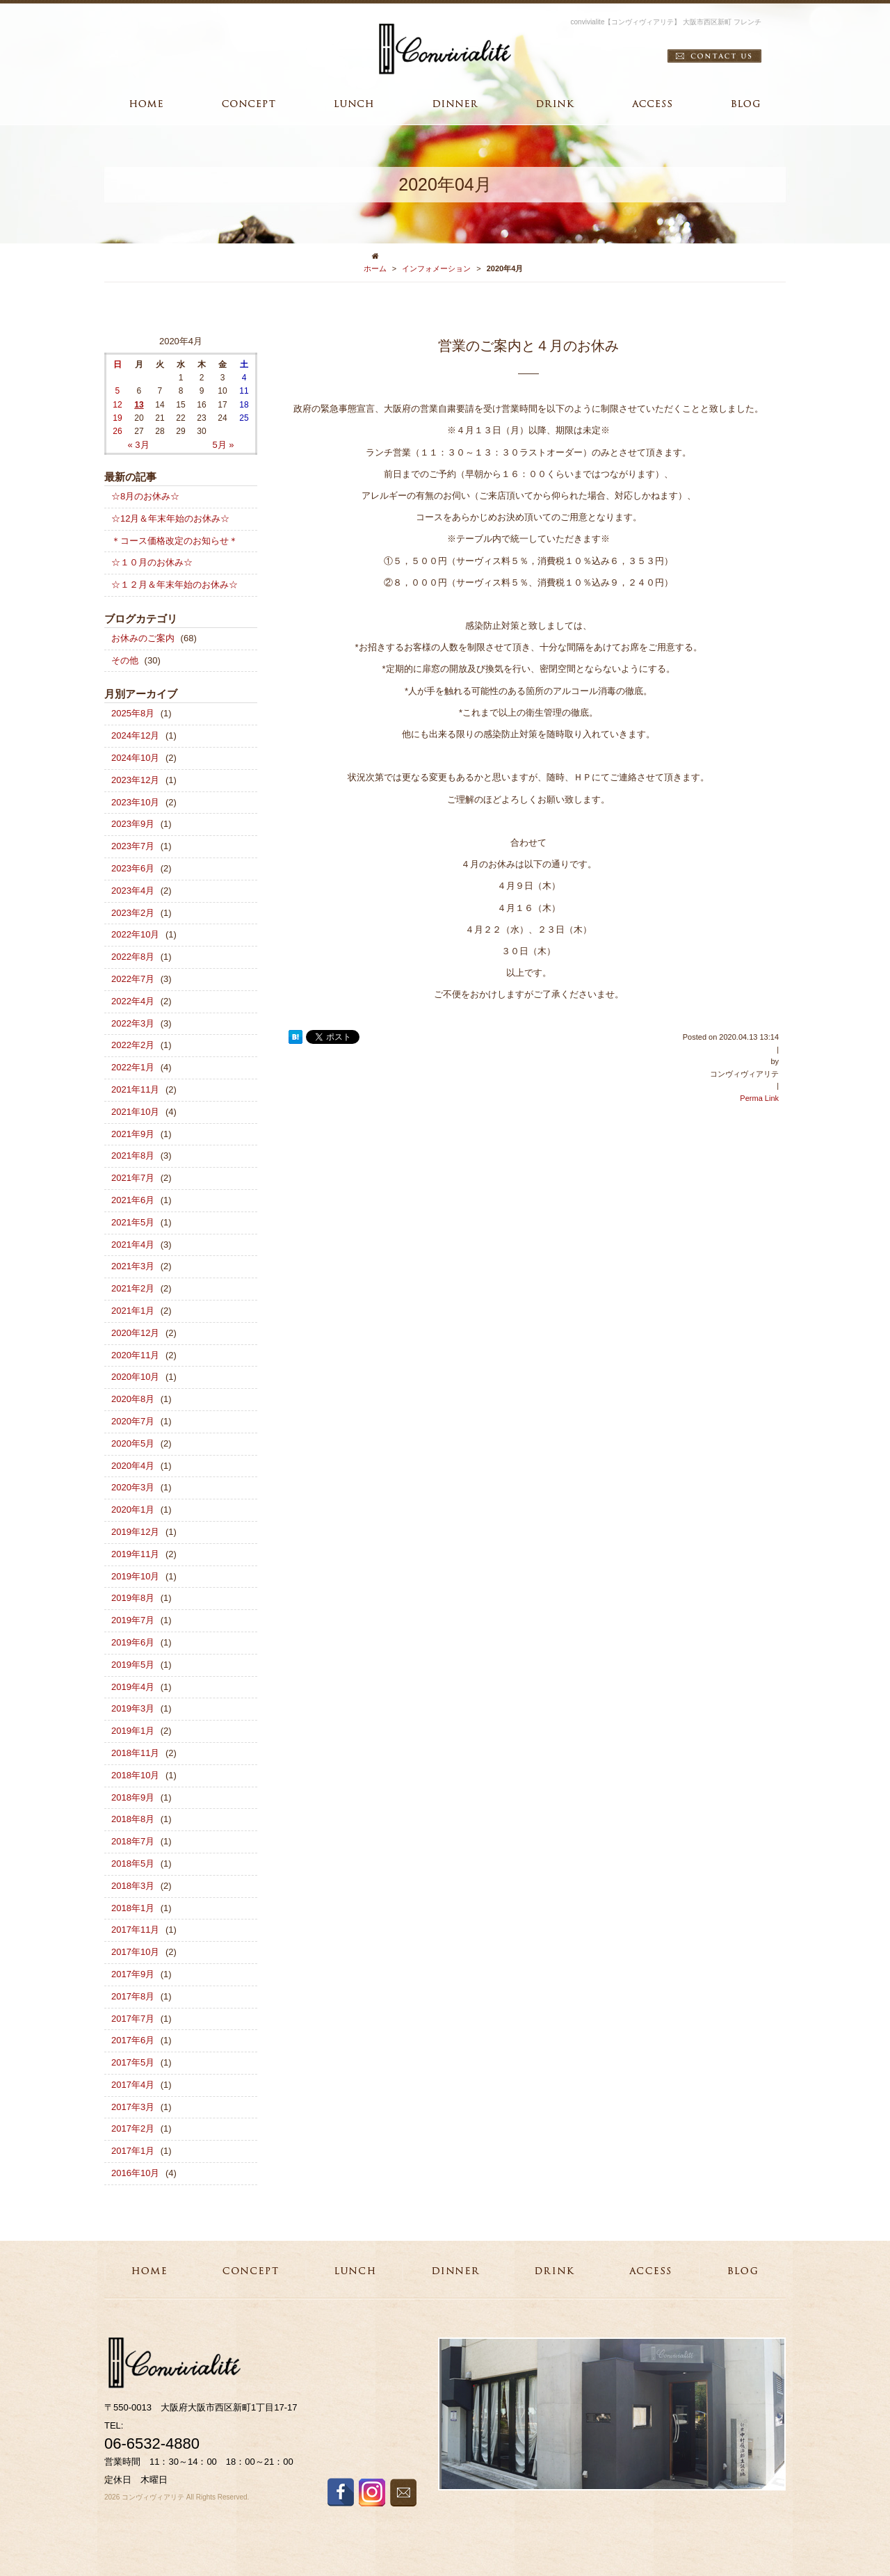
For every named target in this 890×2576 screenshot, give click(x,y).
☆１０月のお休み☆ (152, 562)
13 (138, 405)
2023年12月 (135, 780)
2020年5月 (132, 1443)
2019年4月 (132, 1687)
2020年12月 (135, 1333)
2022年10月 (135, 934)
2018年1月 (132, 1908)
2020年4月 (132, 1465)
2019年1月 (132, 1730)
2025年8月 (132, 713)
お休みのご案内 (143, 638)
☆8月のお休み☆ (145, 496)
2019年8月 (132, 1598)
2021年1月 (132, 1310)
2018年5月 (132, 1863)
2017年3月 (132, 2107)
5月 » (223, 445)
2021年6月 (132, 1200)
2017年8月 (132, 1996)
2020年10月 (135, 1376)
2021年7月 (132, 1178)
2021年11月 (135, 1089)
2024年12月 (135, 735)
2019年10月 (135, 1576)
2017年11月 (135, 1929)
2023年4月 (132, 890)
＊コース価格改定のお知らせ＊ (174, 541)
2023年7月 (132, 846)
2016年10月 (135, 2173)
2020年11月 (135, 1355)
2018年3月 (132, 1886)
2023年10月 (135, 802)
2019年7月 (132, 1620)
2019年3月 (132, 1708)
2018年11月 (135, 1753)
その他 (124, 660)
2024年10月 (135, 757)
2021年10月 (135, 1111)
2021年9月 (132, 1134)
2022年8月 (132, 956)
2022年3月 (132, 1023)
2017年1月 (132, 2151)
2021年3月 (132, 1266)
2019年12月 (135, 1532)
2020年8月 (132, 1399)
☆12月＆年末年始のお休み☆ (170, 518)
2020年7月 (132, 1421)
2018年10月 (135, 1775)
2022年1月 (132, 1067)
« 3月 (138, 445)
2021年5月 (132, 1222)
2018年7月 (132, 1841)
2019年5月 (132, 1664)
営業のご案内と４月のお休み (528, 345)
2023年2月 (132, 913)
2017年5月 (132, 2062)
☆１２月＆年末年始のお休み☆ (174, 584)
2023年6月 (132, 868)
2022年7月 (132, 979)
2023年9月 (132, 824)
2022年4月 (132, 1001)
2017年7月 (132, 2018)
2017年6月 (132, 2040)
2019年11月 (135, 1554)
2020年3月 (132, 1487)
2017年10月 (135, 1952)
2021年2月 (132, 1288)
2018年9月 (132, 1797)
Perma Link (759, 1098)
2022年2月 (132, 1045)
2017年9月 (132, 1974)
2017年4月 (132, 2084)
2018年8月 (132, 1819)
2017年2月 (132, 2128)
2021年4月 (132, 1244)
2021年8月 (132, 1155)
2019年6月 (132, 1642)
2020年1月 (132, 1509)
